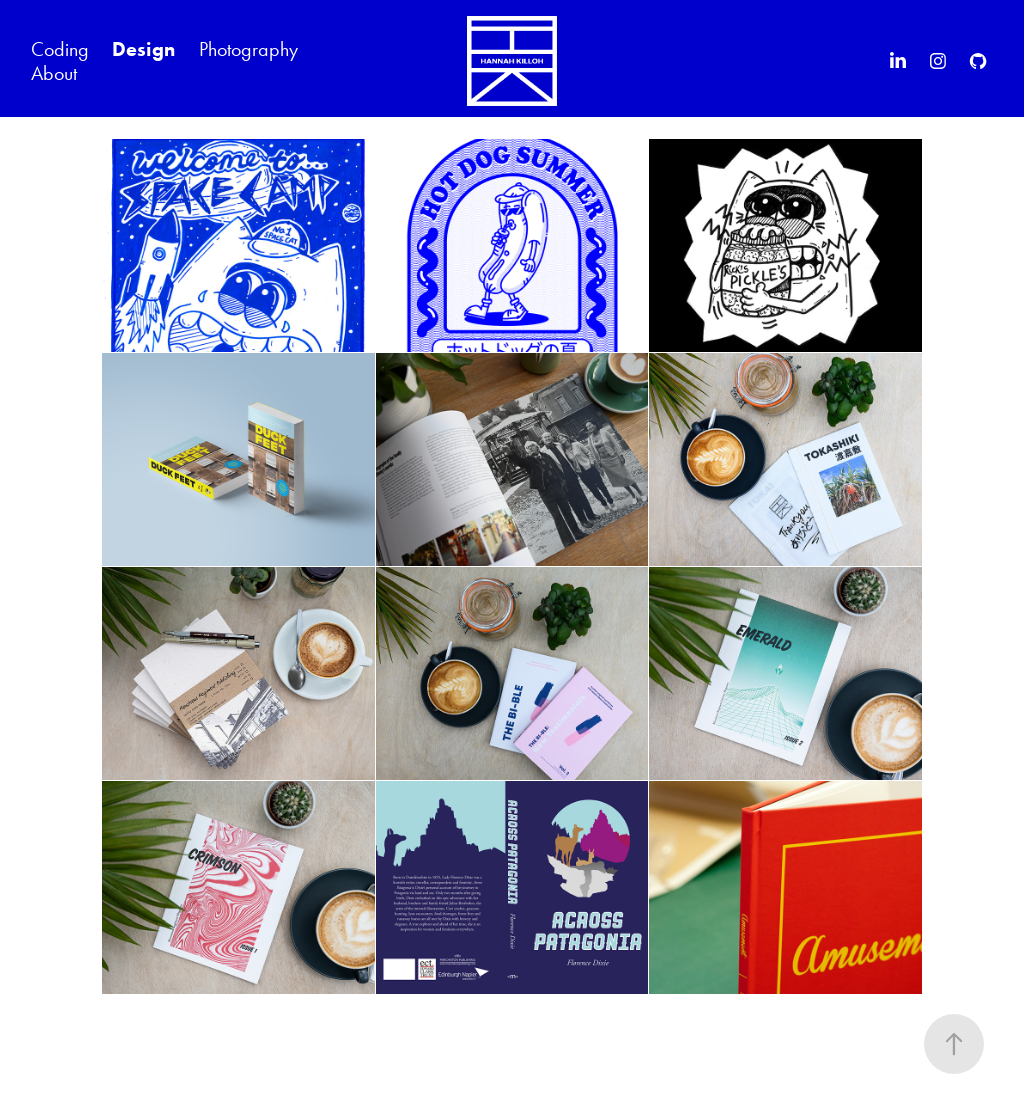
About (54, 73)
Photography (248, 49)
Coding (60, 49)
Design (143, 49)
